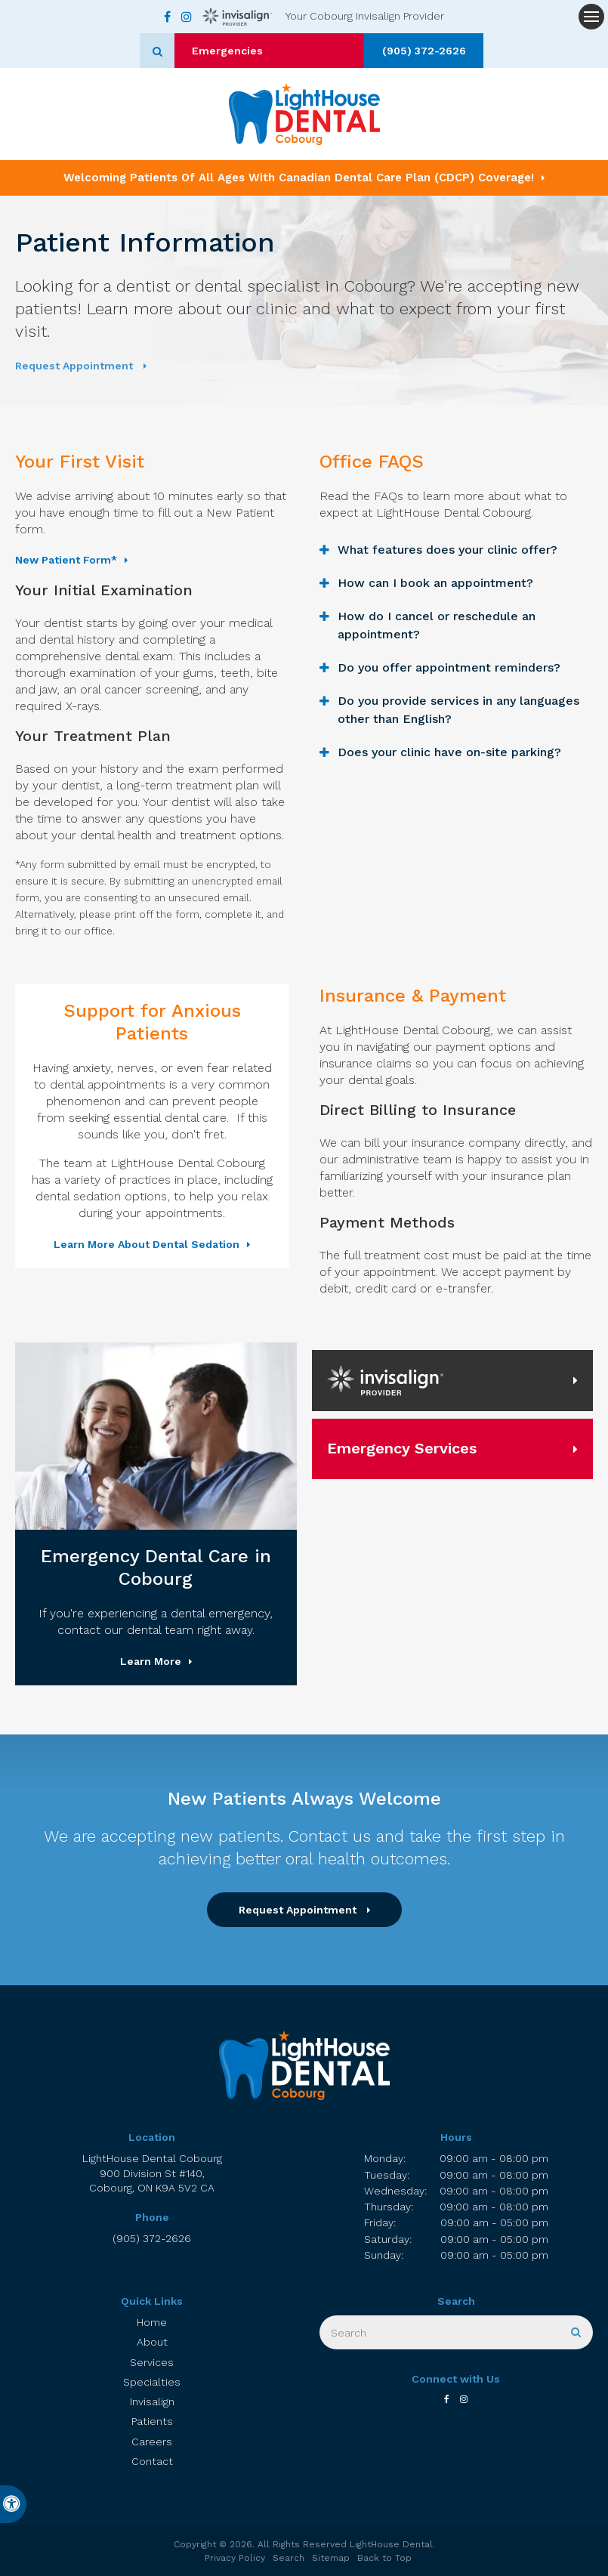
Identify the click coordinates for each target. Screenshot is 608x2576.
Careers (151, 2441)
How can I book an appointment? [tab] (435, 583)
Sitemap (331, 2558)
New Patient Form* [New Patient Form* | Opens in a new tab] (66, 560)
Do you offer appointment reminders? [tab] (449, 667)
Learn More (150, 1661)
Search (288, 2558)
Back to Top (384, 2558)
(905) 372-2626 (385, 51)
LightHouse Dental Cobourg (152, 2173)
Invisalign (152, 2401)
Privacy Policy (235, 2558)
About (152, 2342)
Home (152, 2322)
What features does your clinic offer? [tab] (447, 549)
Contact (152, 2461)
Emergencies (266, 51)
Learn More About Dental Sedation (146, 1244)
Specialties (152, 2382)
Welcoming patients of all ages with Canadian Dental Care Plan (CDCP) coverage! (298, 177)
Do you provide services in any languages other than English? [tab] (458, 709)
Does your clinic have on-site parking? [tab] (449, 752)
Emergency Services (402, 1448)
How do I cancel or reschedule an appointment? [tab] (436, 625)
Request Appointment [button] (75, 366)
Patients (152, 2421)
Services (152, 2362)
